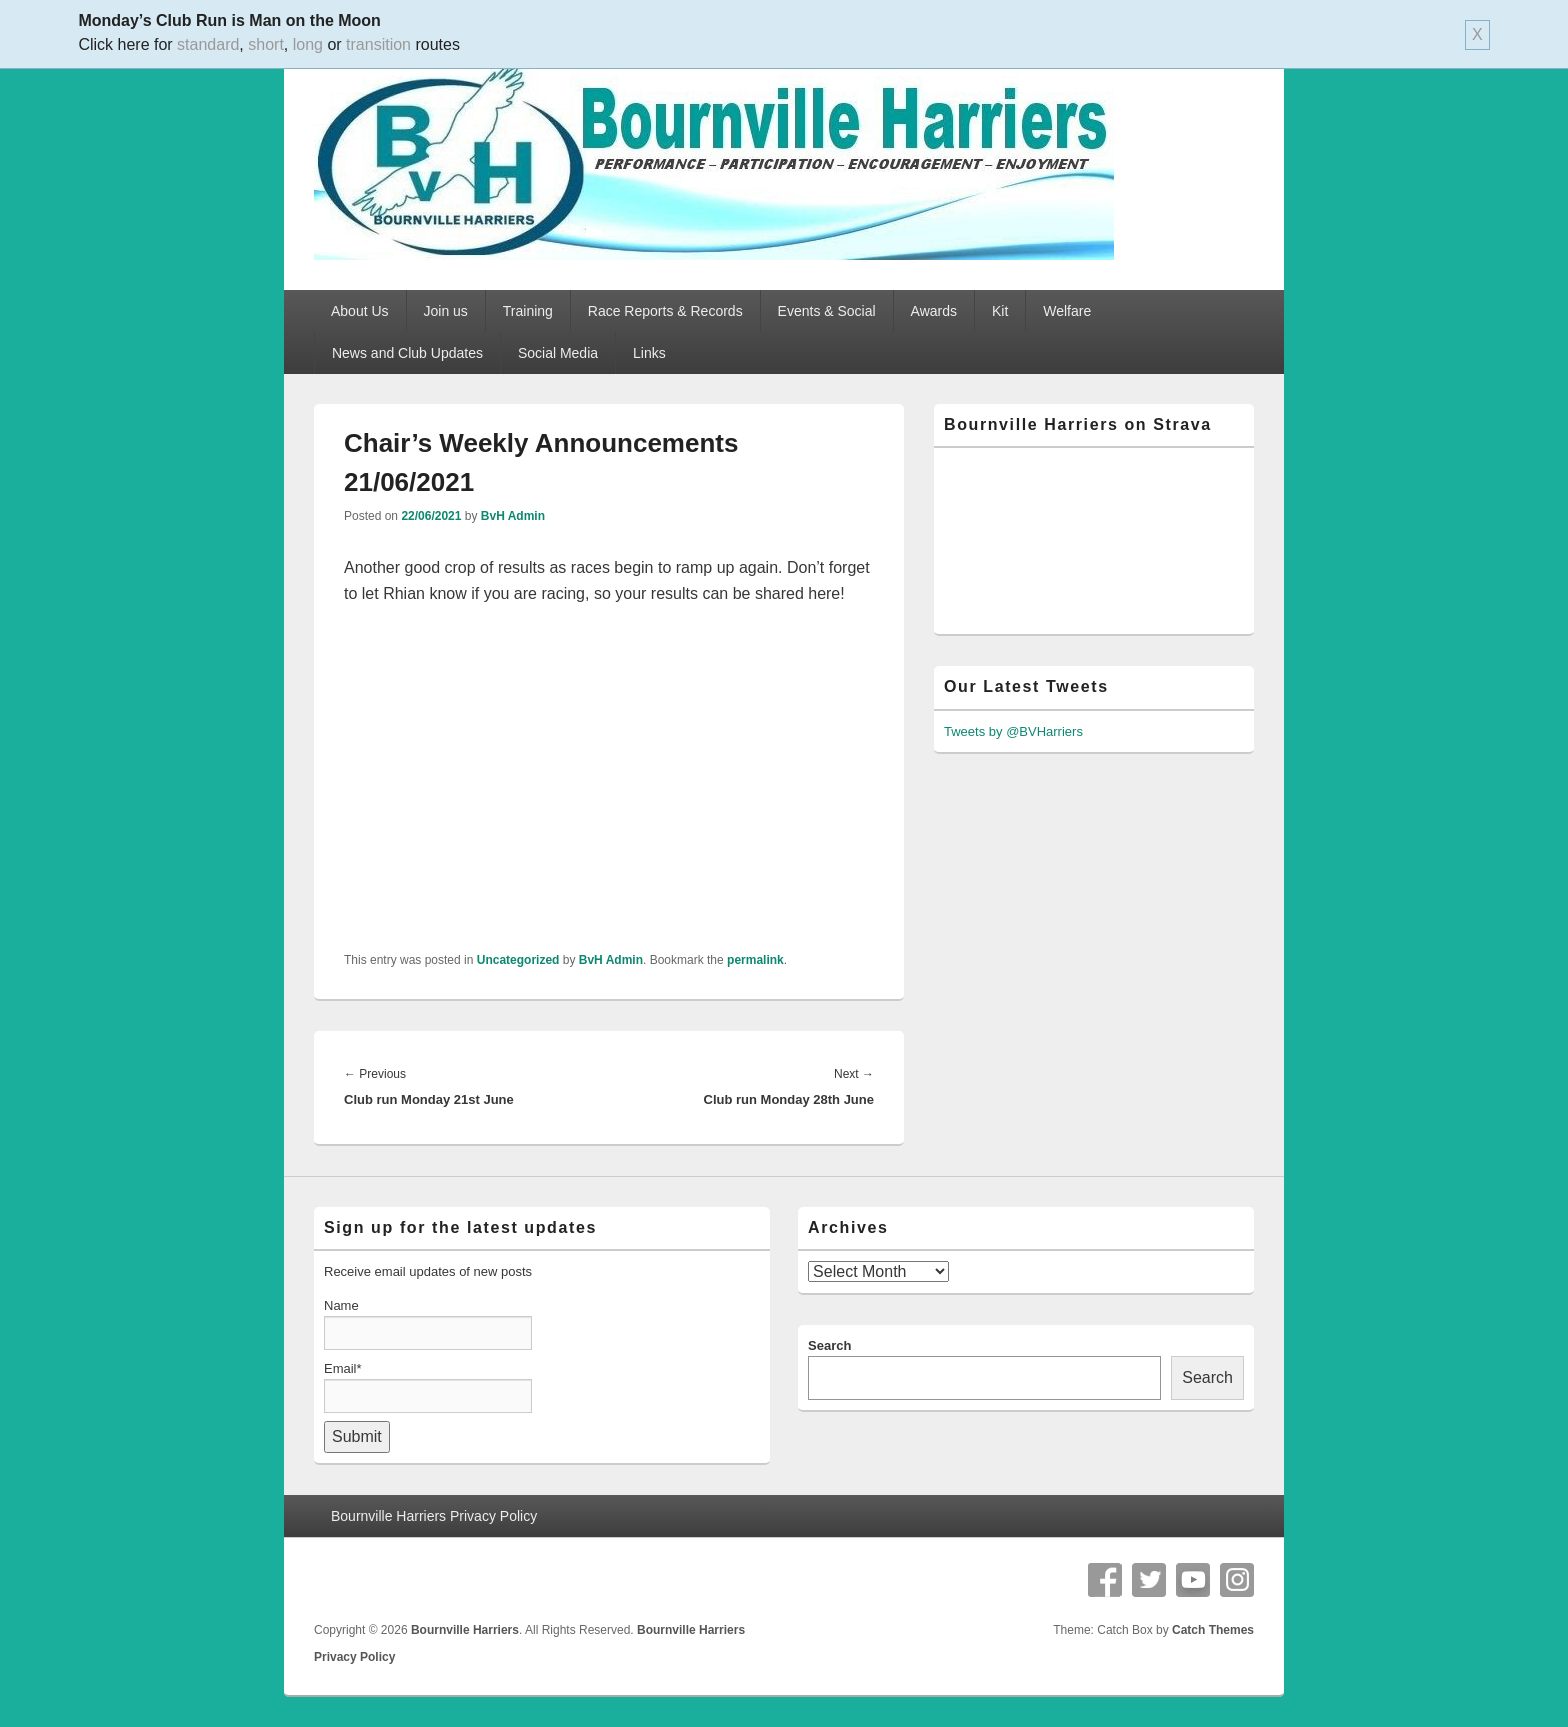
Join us (446, 311)
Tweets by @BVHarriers (1013, 731)
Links (649, 353)
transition (378, 44)
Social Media (558, 353)
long (308, 44)
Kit (1000, 311)
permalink (755, 960)
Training (528, 311)
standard (208, 44)
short (266, 44)
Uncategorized (518, 960)
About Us (360, 311)
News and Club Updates (407, 353)
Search (829, 1345)
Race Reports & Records (665, 311)
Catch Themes (1213, 1630)
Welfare (1067, 311)
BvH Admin (513, 516)
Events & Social (827, 311)
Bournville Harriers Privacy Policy (434, 1516)
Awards (934, 311)
